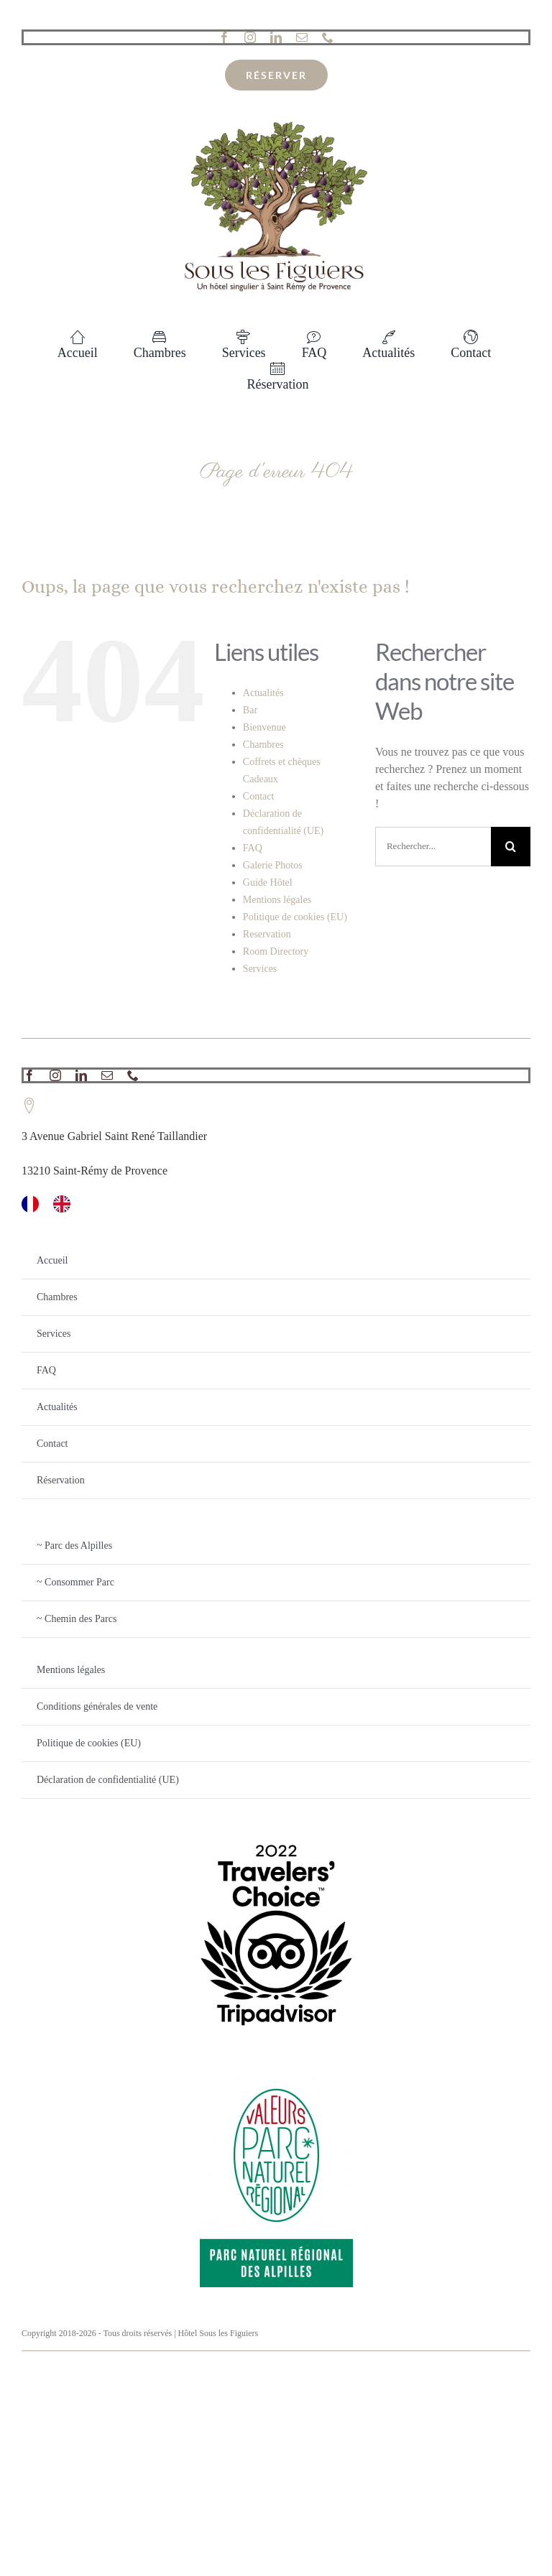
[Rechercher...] (433, 846)
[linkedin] (276, 37)
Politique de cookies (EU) (295, 917)
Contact (259, 796)
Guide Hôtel (268, 882)
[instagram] (250, 37)
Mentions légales (277, 899)
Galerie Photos (273, 865)
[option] (65, 1204)
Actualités (263, 692)
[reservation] (276, 75)
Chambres (263, 744)
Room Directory (275, 951)
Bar (250, 710)
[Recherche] (510, 846)
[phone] (328, 37)
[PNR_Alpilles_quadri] (276, 2077)
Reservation (267, 934)
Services (260, 968)
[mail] (302, 37)
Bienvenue (264, 727)
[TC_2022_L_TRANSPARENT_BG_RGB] (276, 1833)
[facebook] (224, 37)
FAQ (252, 848)
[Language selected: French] (276, 1204)
